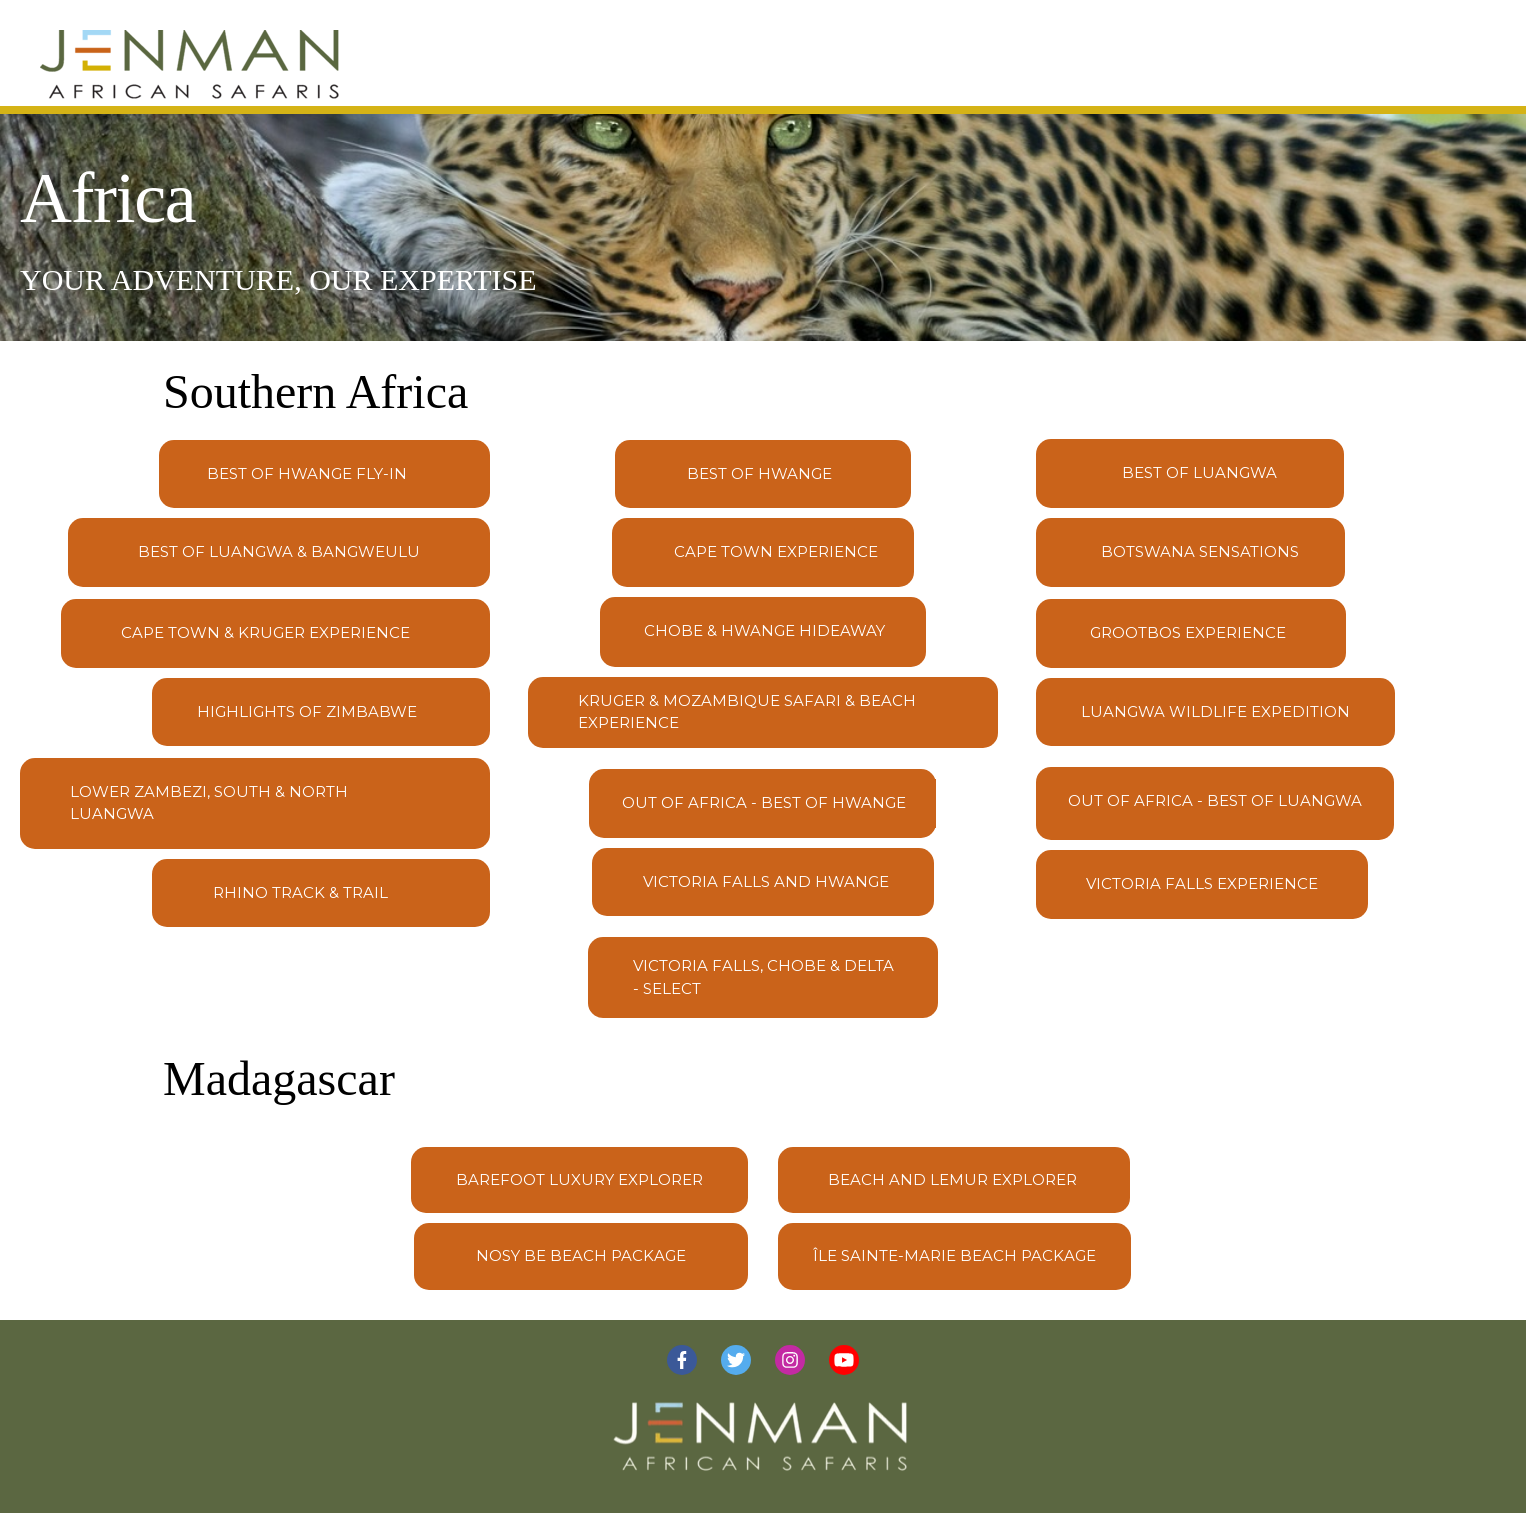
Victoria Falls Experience (1202, 883)
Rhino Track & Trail (300, 892)
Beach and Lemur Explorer (952, 1179)
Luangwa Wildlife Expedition (1215, 711)
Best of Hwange (759, 473)
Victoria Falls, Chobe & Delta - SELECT (763, 977)
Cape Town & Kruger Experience (265, 632)
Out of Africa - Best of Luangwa (1215, 800)
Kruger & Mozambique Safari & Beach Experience (747, 712)
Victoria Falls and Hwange (766, 881)
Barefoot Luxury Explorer (579, 1179)
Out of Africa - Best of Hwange (764, 802)
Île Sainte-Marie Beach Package (954, 1255)
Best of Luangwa (1199, 472)
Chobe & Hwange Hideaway (764, 630)
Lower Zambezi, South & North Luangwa (209, 803)
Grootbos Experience (1188, 632)
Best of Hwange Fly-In (307, 473)
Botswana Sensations (1200, 551)
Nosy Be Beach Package (581, 1255)
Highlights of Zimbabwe (307, 711)
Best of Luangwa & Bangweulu (279, 551)
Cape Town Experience (776, 551)
